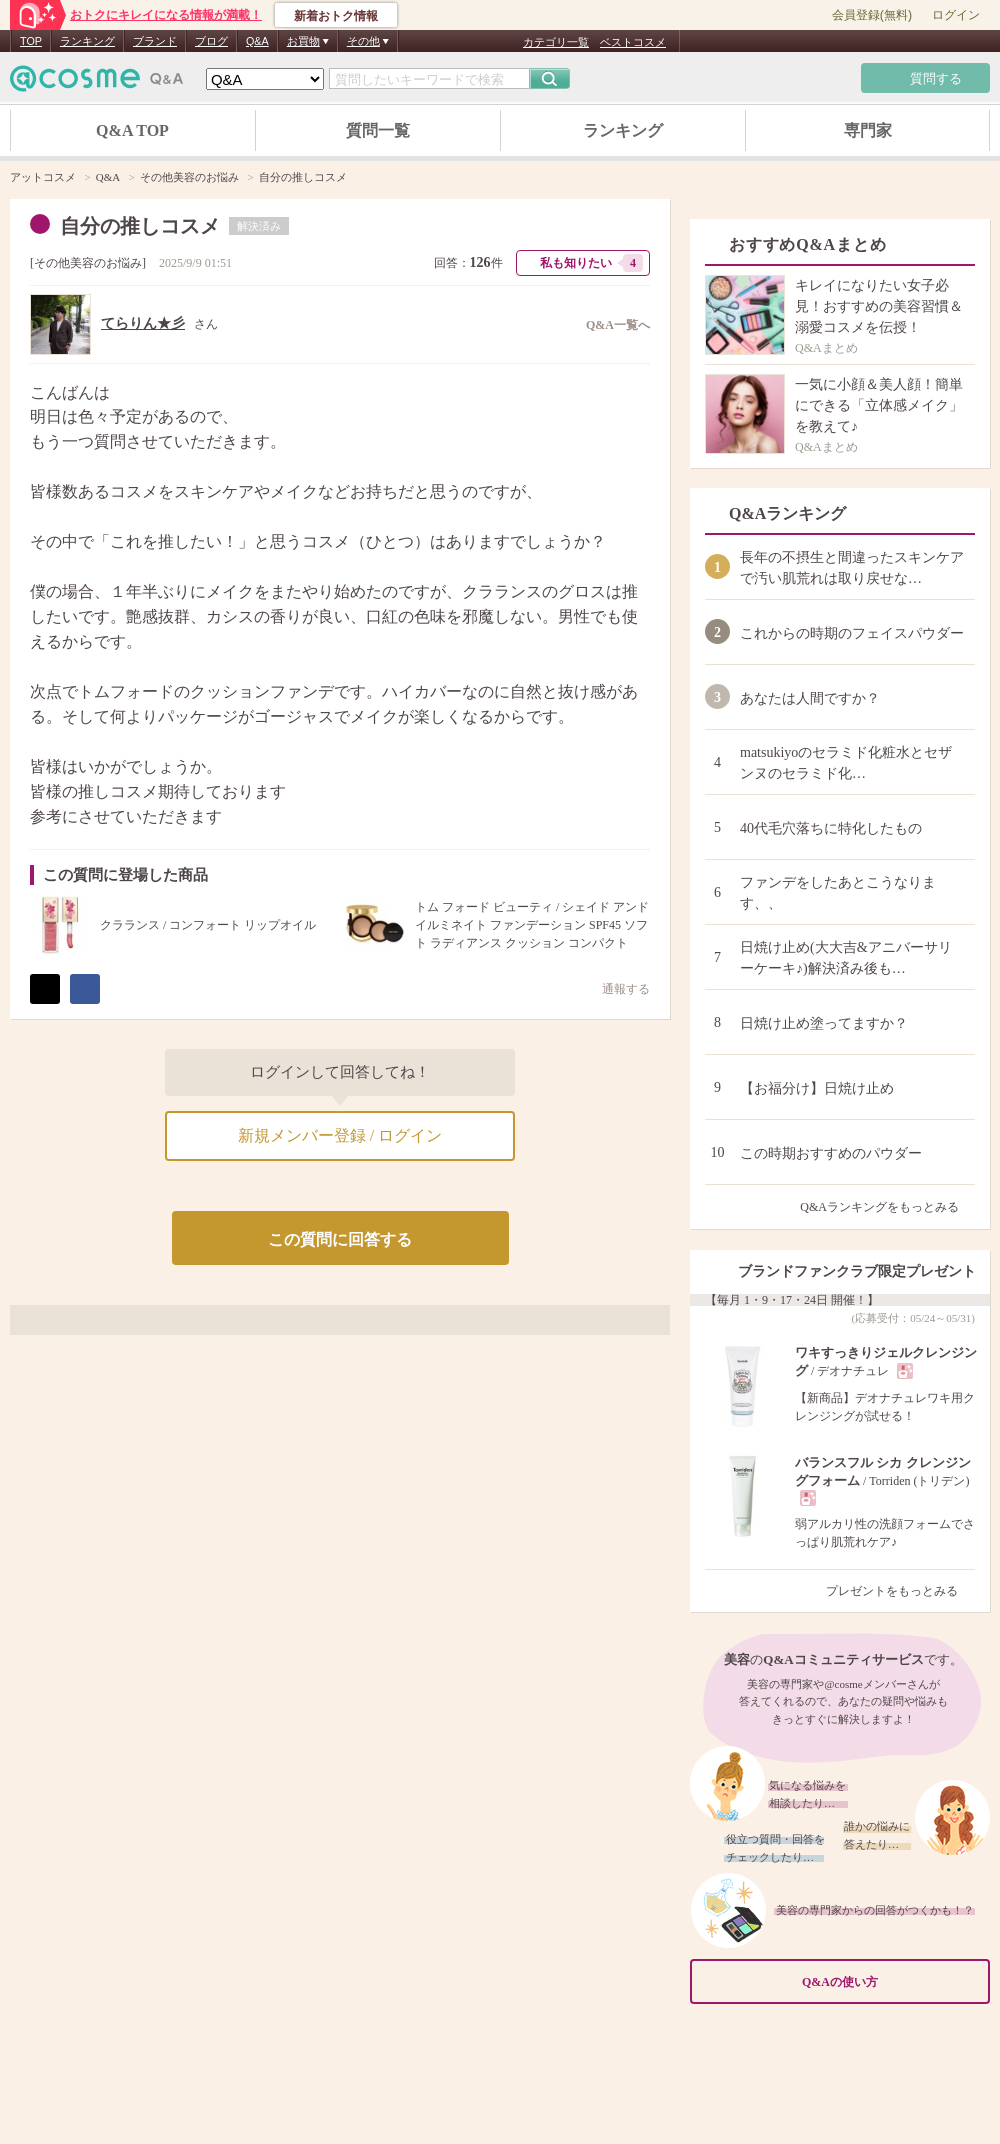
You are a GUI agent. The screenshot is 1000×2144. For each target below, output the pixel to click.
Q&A (257, 41)
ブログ (211, 41)
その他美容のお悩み (88, 263)
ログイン (956, 15)
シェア (85, 989)
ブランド (155, 41)
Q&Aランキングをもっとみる (887, 1207)
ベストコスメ (633, 42)
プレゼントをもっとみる (900, 1591)
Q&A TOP (132, 130)
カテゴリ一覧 (556, 42)
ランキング (87, 41)
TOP (31, 41)
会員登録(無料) (872, 15)
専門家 (868, 130)
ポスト (45, 989)
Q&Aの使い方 (890, 1982)
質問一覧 (378, 130)
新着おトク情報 (336, 16)
